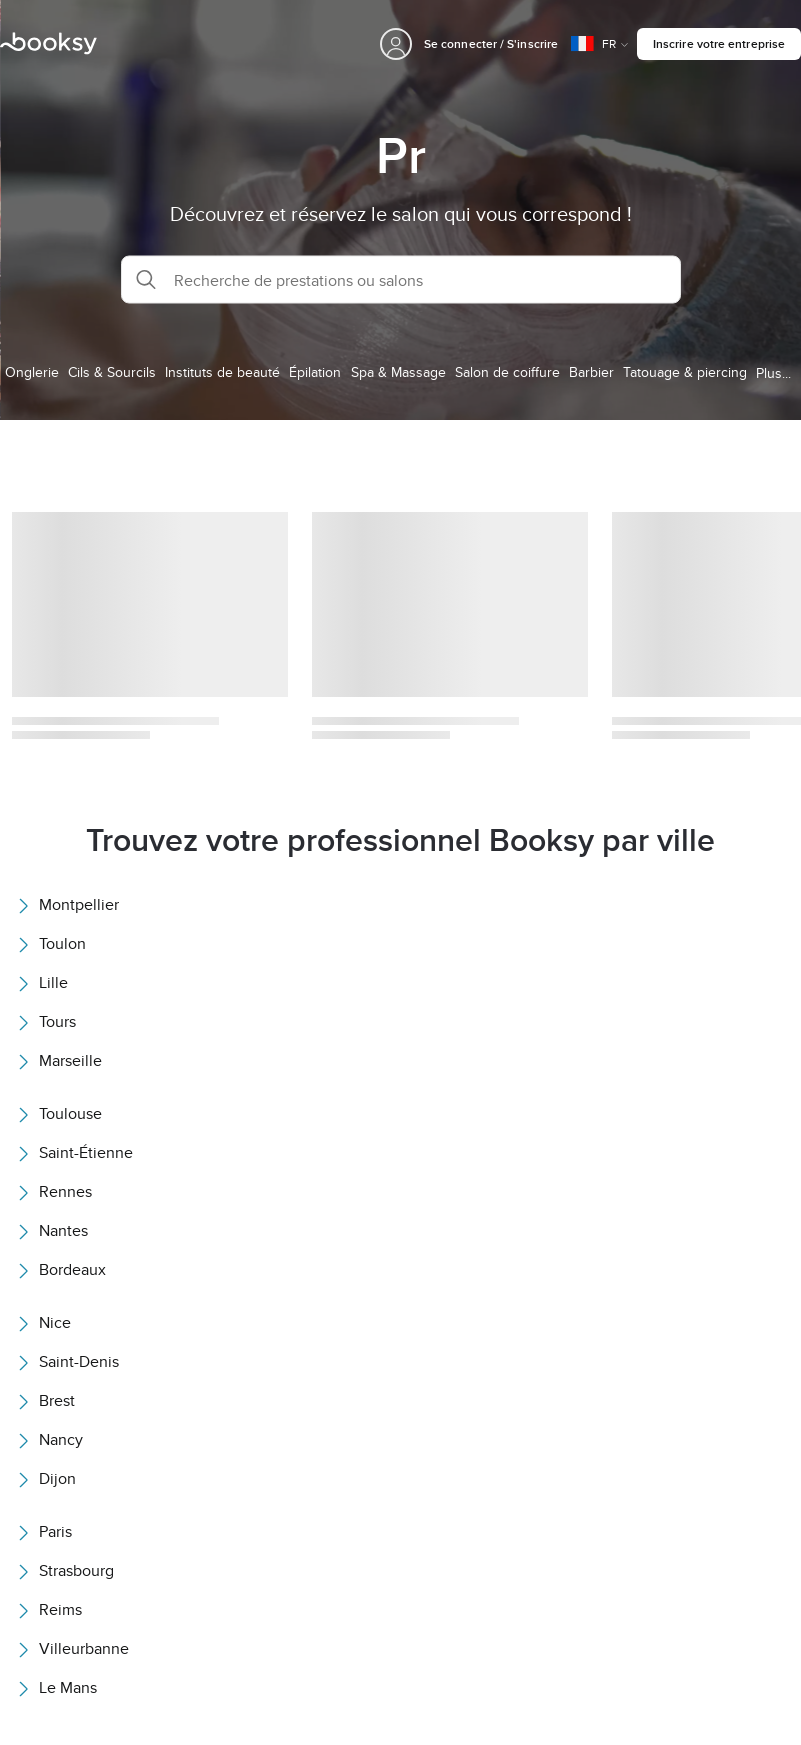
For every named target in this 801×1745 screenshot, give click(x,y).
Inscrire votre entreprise (719, 43)
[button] (401, 280)
